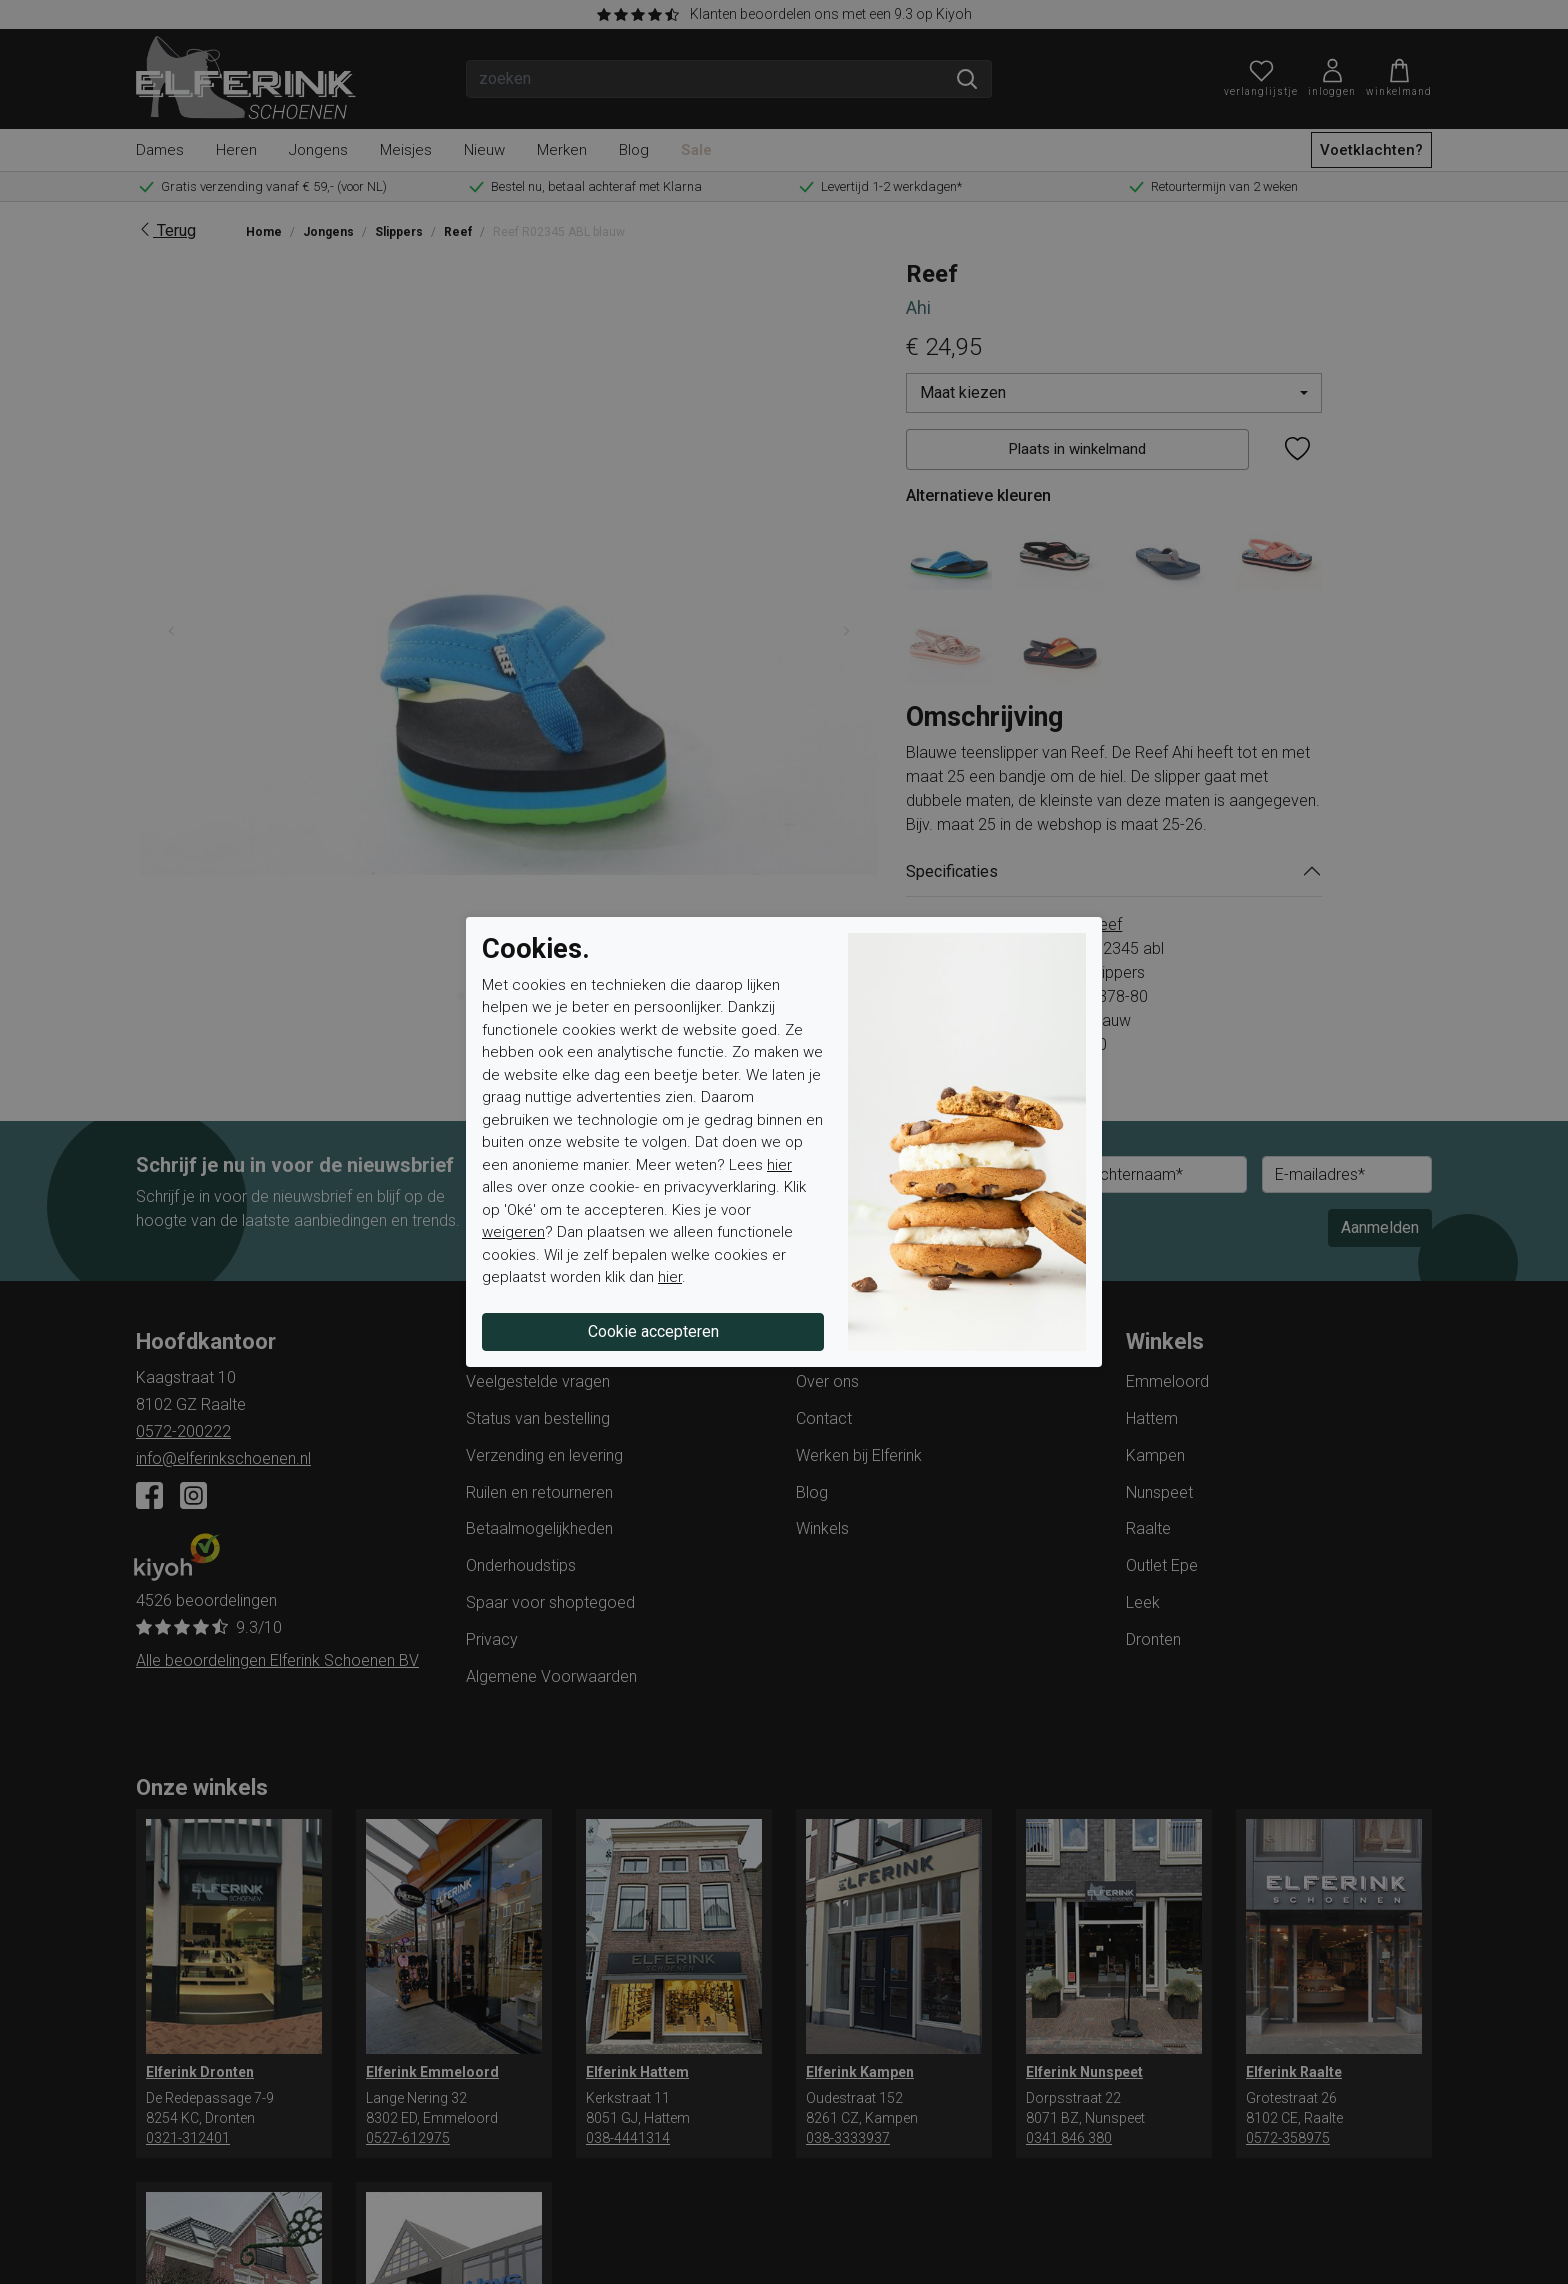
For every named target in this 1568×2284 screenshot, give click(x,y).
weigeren (513, 1232)
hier (779, 1165)
